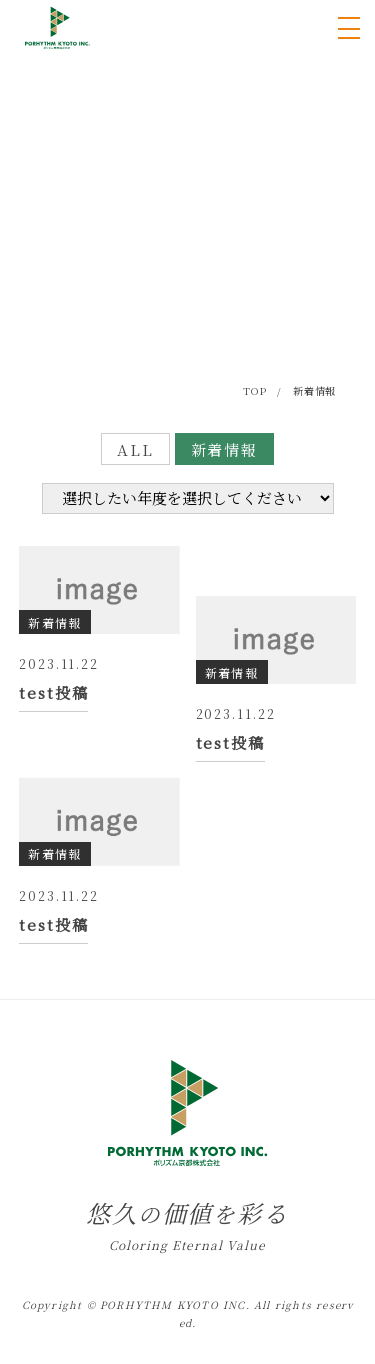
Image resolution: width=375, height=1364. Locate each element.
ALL (135, 449)
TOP (254, 390)
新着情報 (225, 449)
